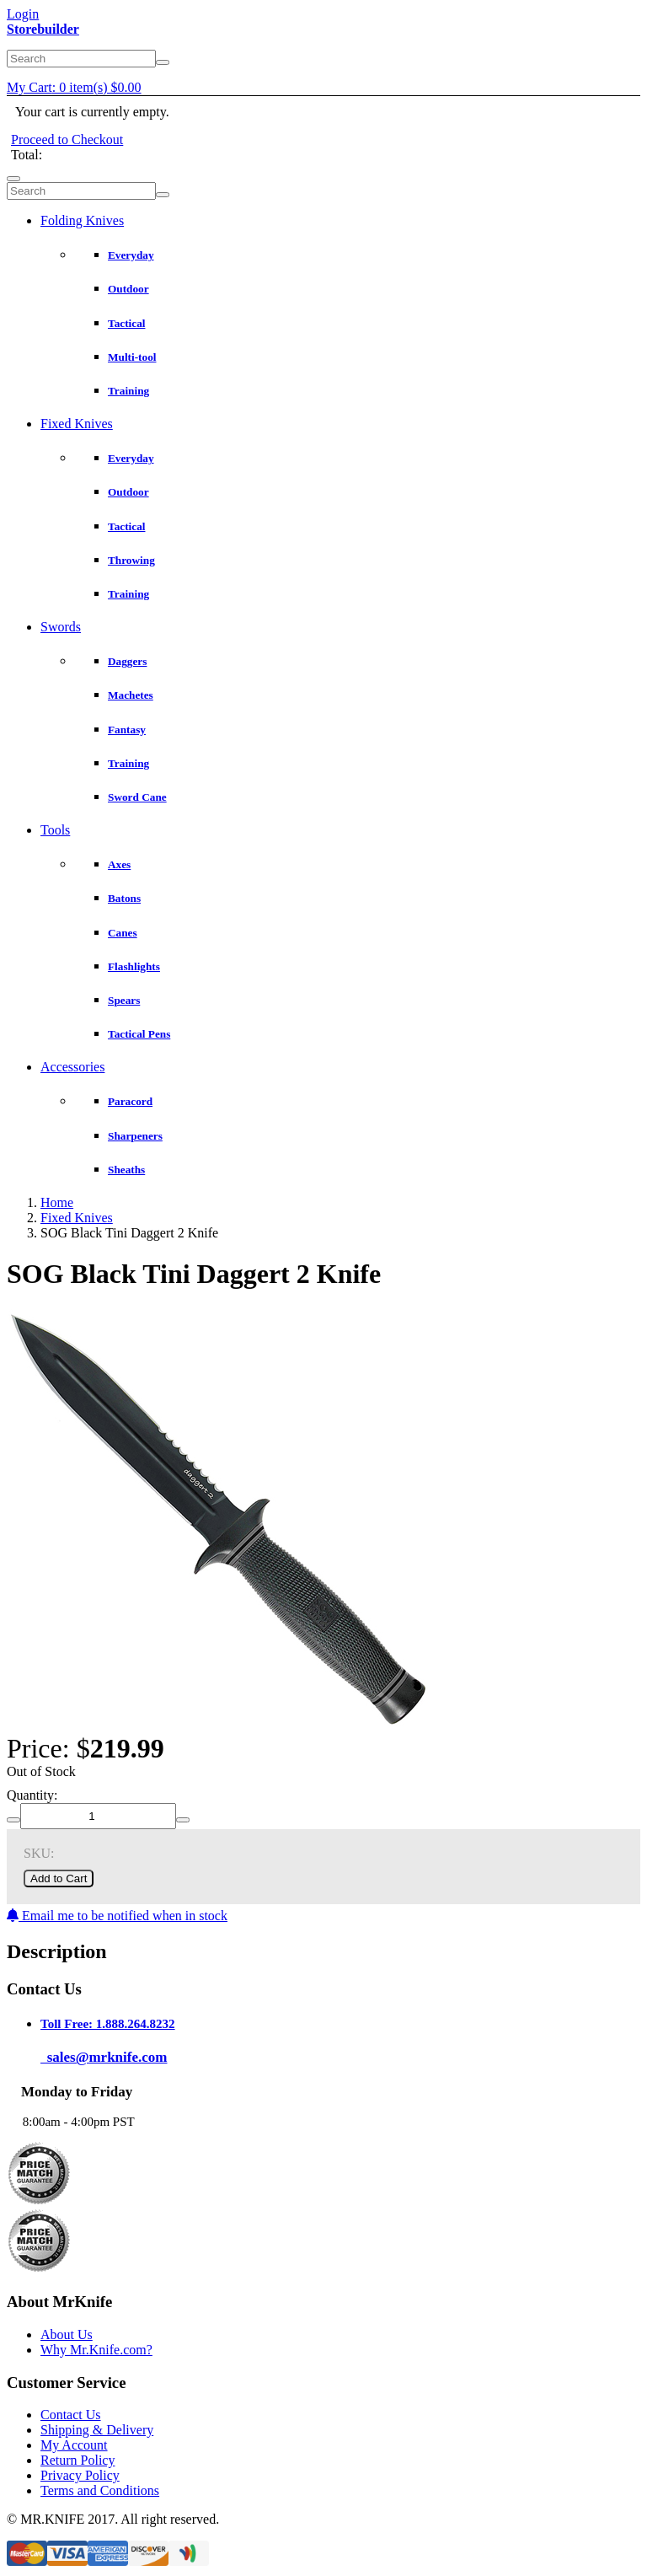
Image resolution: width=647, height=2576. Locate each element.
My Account (74, 2445)
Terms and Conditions (99, 2490)
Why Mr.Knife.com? (96, 2350)
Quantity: (32, 1795)
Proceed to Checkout (67, 139)
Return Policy (77, 2460)
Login (23, 14)
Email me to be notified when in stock (117, 1915)
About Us (66, 2334)
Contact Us (70, 2414)
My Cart (74, 87)
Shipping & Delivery (96, 2430)
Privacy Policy (80, 2475)
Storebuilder (43, 29)
